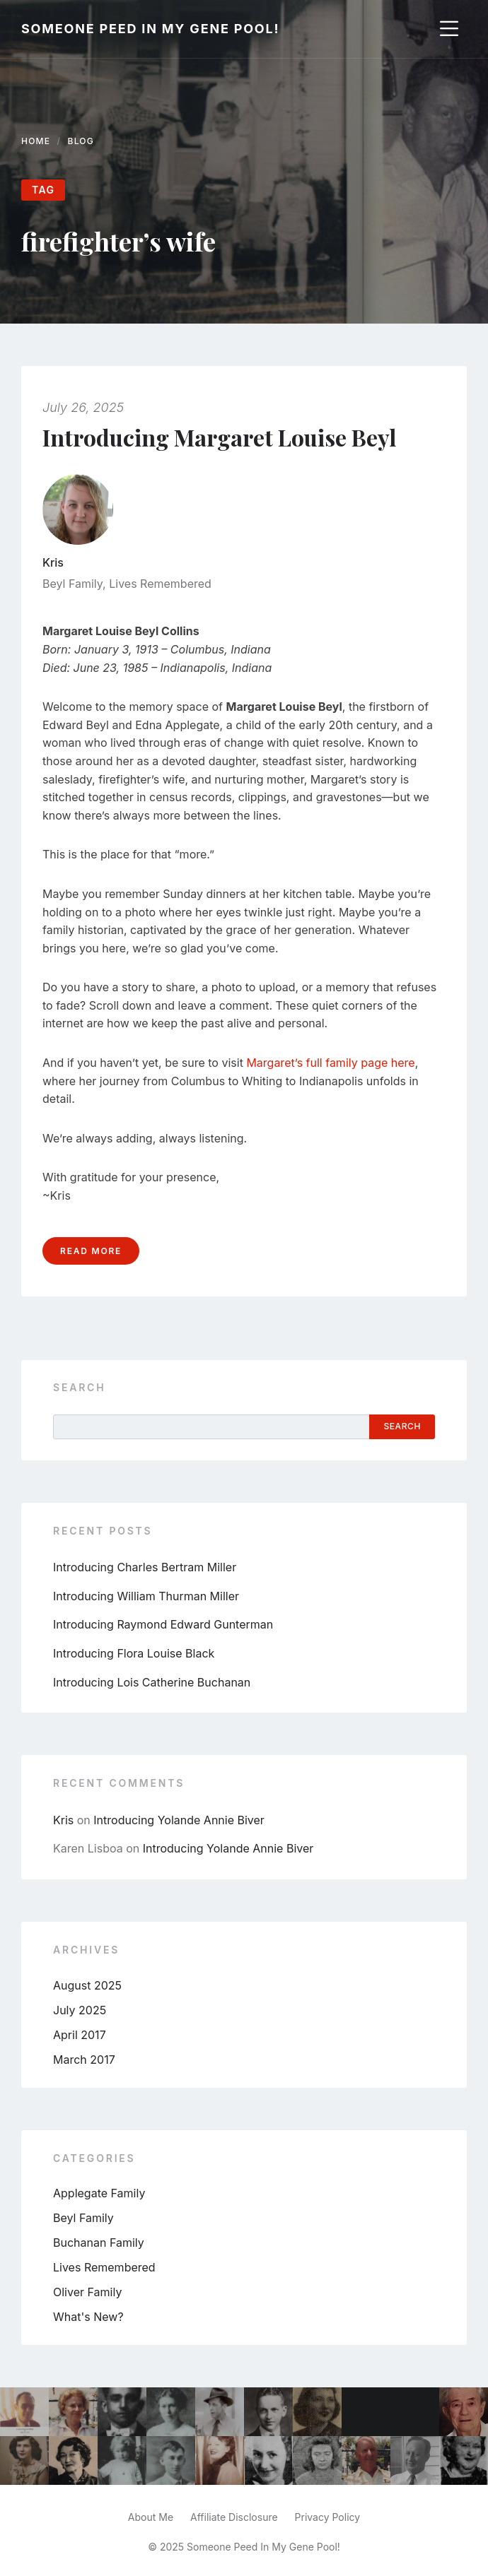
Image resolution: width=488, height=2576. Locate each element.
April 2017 (79, 2035)
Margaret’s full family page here (330, 1063)
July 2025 (79, 2010)
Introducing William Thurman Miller (146, 1596)
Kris (53, 562)
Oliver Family (87, 2292)
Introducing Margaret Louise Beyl (219, 437)
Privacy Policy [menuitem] (328, 2517)
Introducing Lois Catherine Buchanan (151, 1682)
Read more (91, 1251)
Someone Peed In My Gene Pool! (150, 28)
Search (79, 1387)
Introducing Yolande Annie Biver (179, 1820)
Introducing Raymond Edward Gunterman (163, 1624)
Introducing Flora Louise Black (133, 1653)
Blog (81, 141)
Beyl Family (72, 584)
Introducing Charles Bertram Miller (144, 1567)
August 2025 (87, 1985)
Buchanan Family (98, 2242)
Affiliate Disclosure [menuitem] (234, 2517)
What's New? (88, 2317)
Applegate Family (99, 2193)
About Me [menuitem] (150, 2517)
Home (35, 141)
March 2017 (84, 2059)
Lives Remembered (160, 584)
